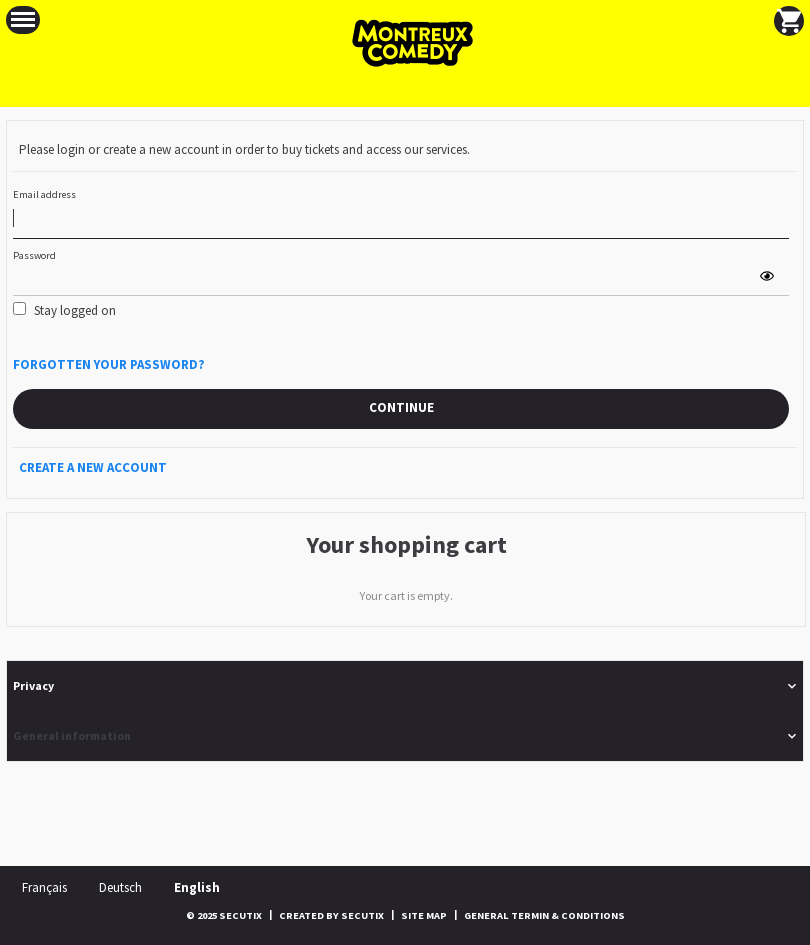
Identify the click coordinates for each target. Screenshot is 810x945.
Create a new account (93, 467)
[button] (23, 20)
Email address (44, 194)
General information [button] (72, 735)
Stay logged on (75, 310)
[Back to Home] (405, 43)
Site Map (424, 915)
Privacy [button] (33, 685)
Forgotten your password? (109, 364)
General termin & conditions (544, 915)
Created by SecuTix (331, 915)
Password (34, 255)
